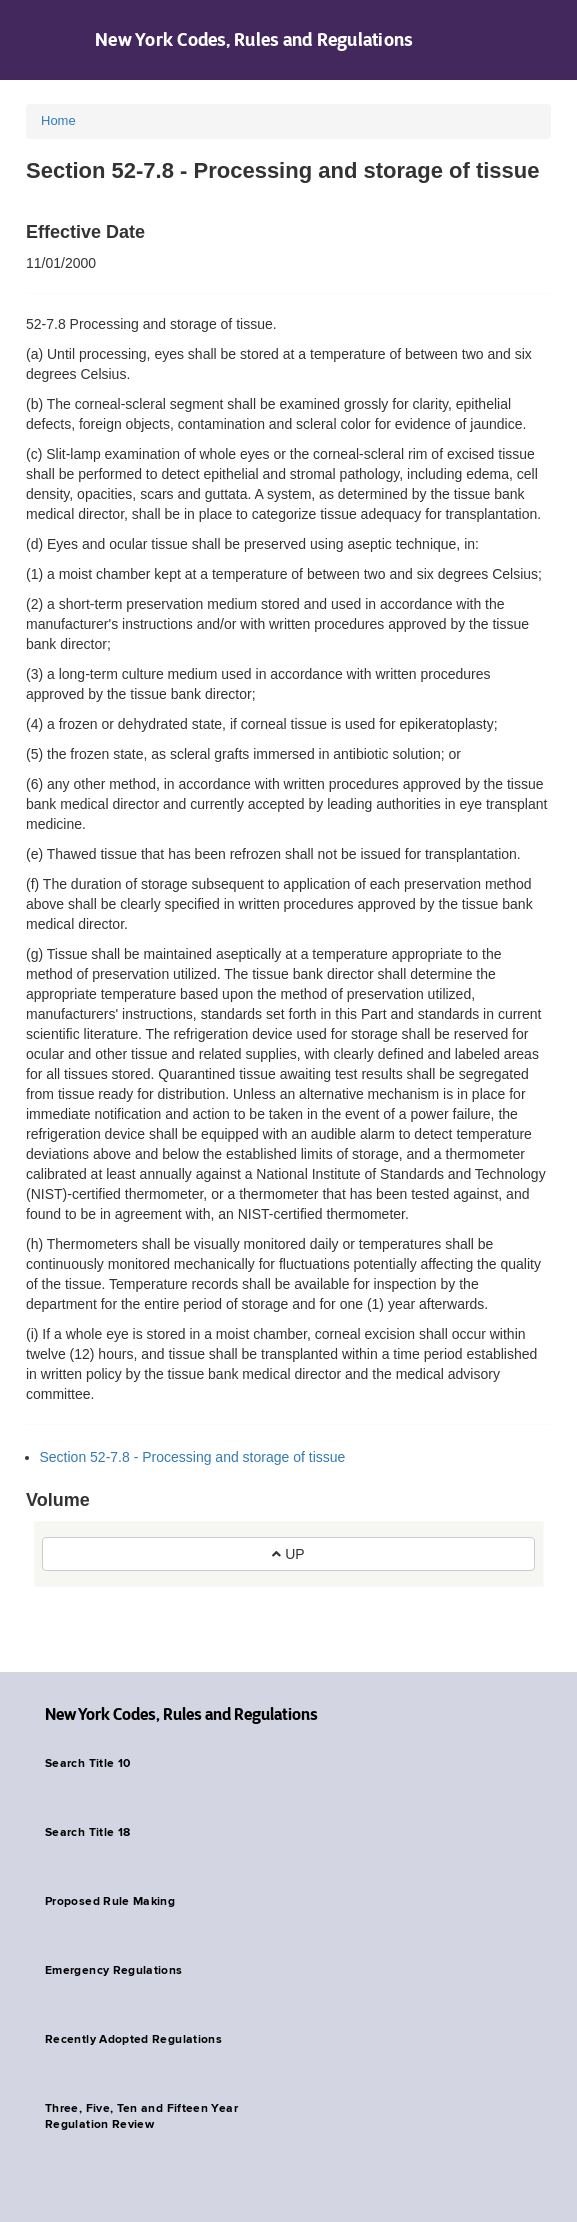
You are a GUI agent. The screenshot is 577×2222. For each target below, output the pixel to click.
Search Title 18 (87, 1833)
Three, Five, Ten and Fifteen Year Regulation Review (141, 2117)
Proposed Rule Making (110, 1902)
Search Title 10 (87, 1764)
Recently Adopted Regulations (133, 2040)
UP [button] (288, 1554)
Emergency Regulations (114, 1971)
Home (58, 120)
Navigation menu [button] (32, 40)
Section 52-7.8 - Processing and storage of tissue (193, 1457)
